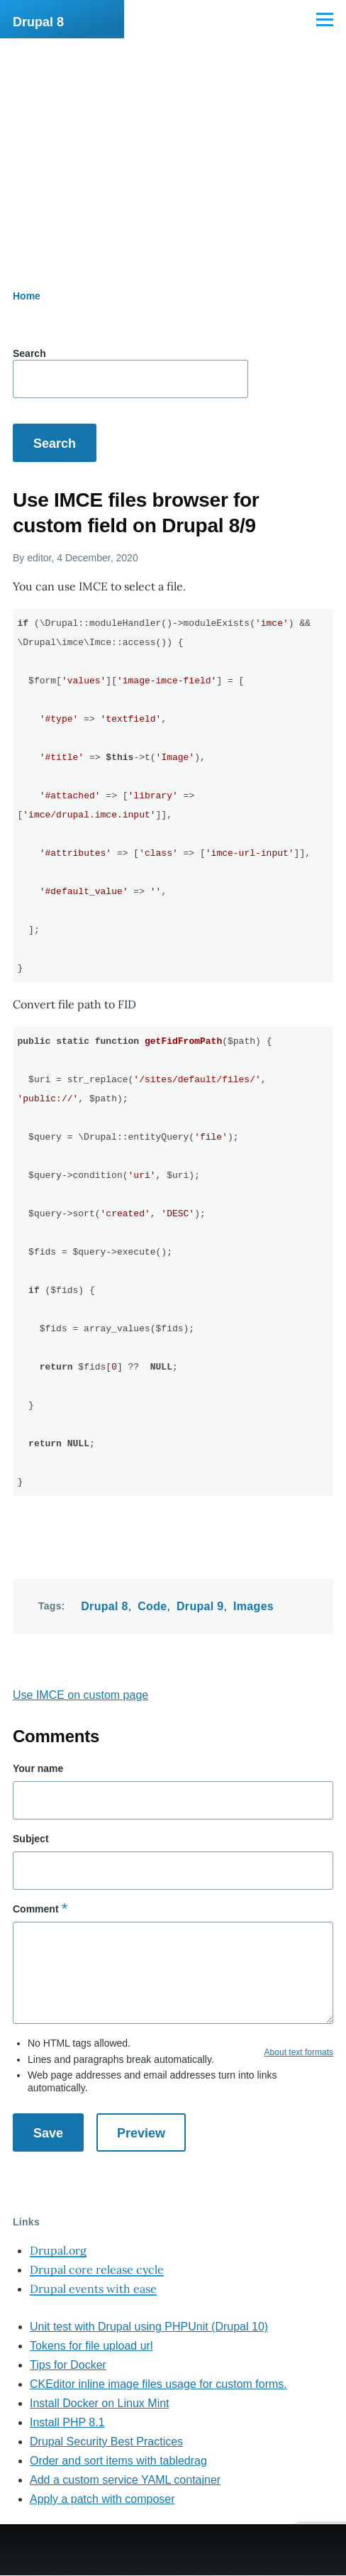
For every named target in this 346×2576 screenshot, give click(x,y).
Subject (31, 1838)
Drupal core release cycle (97, 2269)
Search (29, 353)
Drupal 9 (200, 1606)
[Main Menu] (324, 19)
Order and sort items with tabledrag (118, 2461)
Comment (36, 1909)
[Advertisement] (173, 144)
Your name (38, 1768)
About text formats (298, 2052)
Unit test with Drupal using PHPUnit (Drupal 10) (149, 2327)
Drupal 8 (38, 22)
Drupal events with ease (93, 2288)
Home (26, 296)
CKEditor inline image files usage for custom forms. (158, 2384)
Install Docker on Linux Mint (99, 2403)
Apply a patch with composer (102, 2499)
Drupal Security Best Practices (106, 2441)
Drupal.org (58, 2250)
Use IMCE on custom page (80, 1695)
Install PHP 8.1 (67, 2422)
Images (253, 1606)
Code (152, 1606)
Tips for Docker (68, 2365)
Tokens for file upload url (91, 2346)
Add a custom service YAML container (125, 2480)
